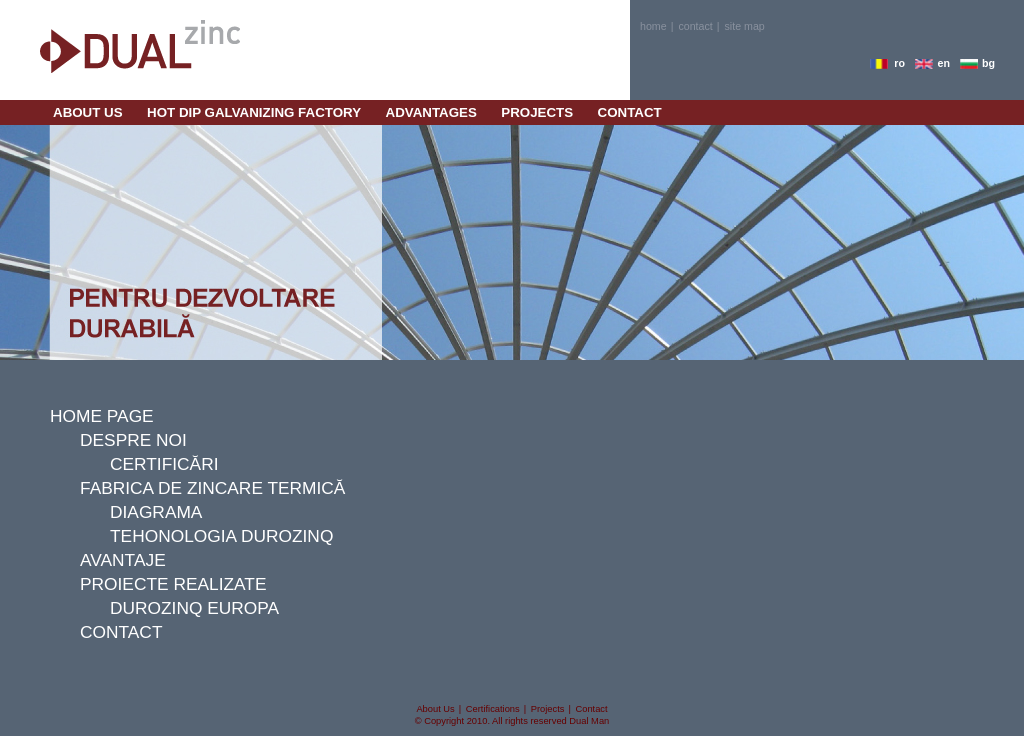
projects (537, 112)
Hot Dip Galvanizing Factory (254, 112)
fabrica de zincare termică (212, 488)
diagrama (156, 512)
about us (88, 112)
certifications (493, 709)
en (944, 63)
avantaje (123, 560)
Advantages (431, 112)
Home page (102, 416)
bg (988, 63)
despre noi (133, 440)
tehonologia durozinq (221, 536)
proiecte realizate (173, 584)
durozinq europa (194, 608)
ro (899, 63)
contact (695, 26)
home (653, 26)
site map (745, 26)
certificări (164, 464)
